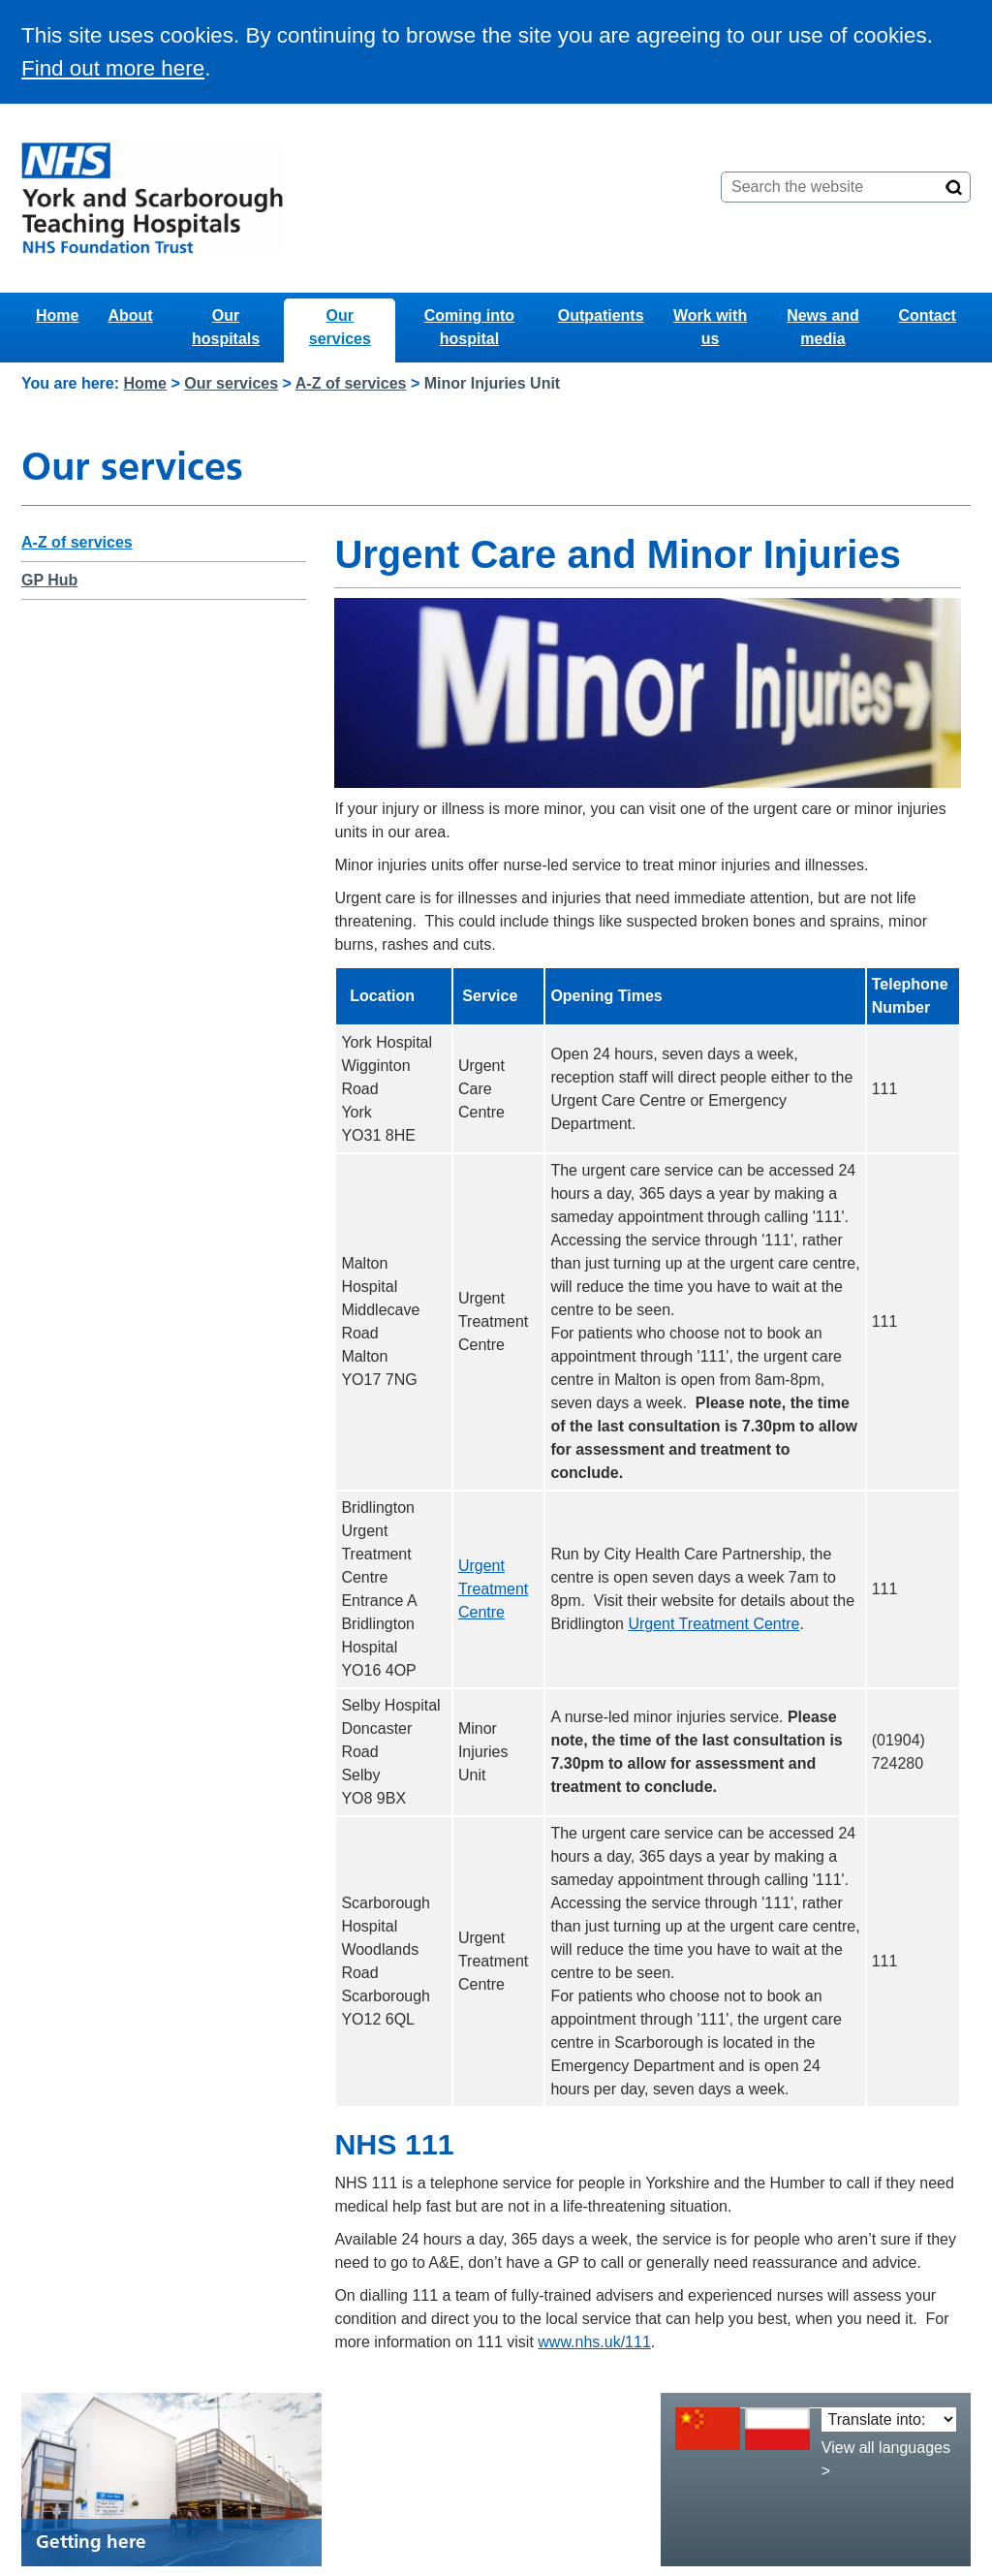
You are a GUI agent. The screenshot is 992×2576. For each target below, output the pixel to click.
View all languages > (886, 2459)
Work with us (710, 327)
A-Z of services (351, 383)
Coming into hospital (469, 327)
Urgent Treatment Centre (493, 1588)
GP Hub (49, 580)
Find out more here (112, 68)
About (130, 315)
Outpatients (601, 315)
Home (57, 315)
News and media (823, 327)
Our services (340, 327)
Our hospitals (226, 327)
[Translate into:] (889, 2419)
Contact (927, 315)
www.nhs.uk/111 (594, 2342)
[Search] (954, 187)
